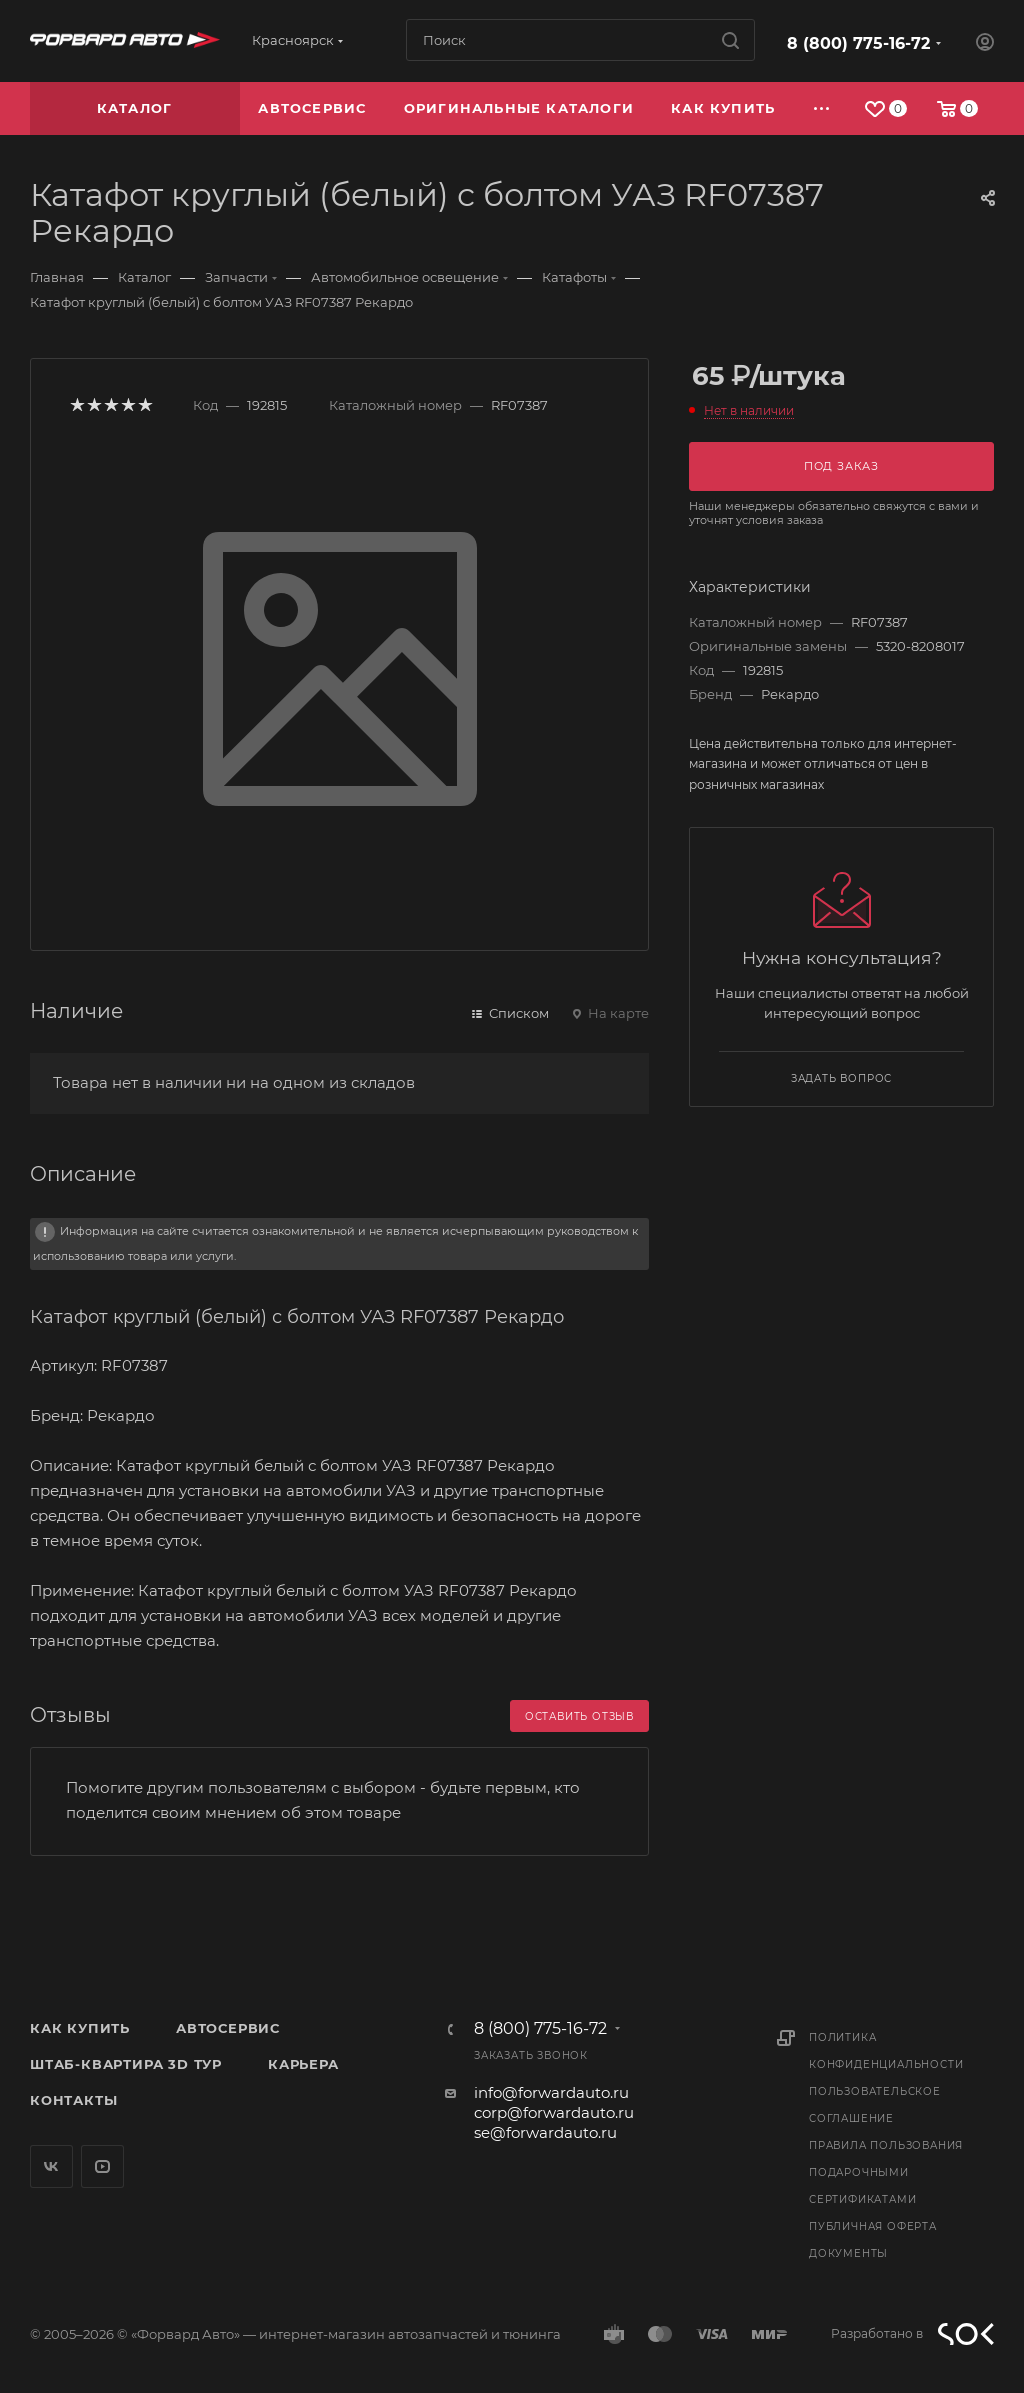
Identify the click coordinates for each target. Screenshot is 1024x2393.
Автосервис (228, 2028)
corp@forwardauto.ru (554, 2112)
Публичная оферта (873, 2226)
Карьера (303, 2064)
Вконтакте (51, 2166)
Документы (848, 2253)
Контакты (73, 2100)
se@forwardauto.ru (545, 2132)
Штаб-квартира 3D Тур (126, 2064)
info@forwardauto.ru (551, 2092)
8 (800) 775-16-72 (858, 43)
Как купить (80, 2028)
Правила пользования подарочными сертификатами (886, 2172)
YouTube (102, 2166)
